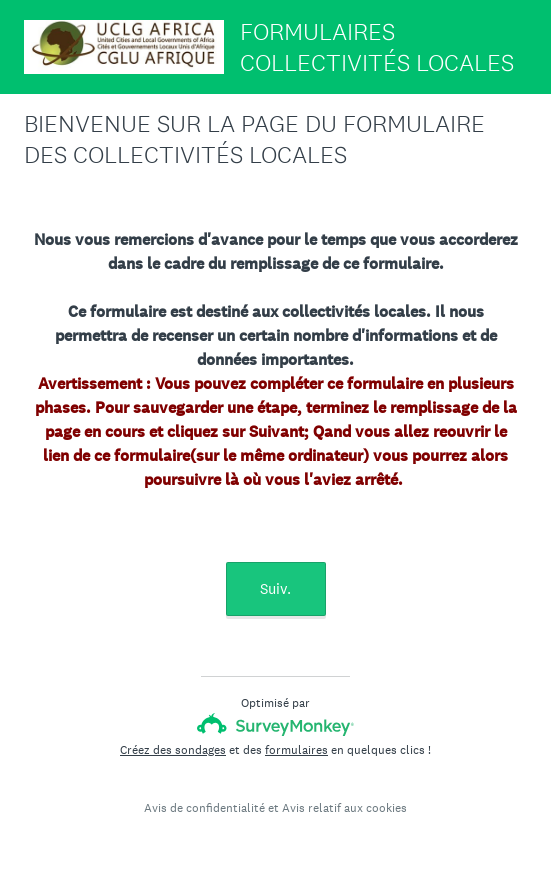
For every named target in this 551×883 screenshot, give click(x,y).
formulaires (296, 750)
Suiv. (275, 588)
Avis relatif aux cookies (344, 808)
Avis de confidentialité (204, 808)
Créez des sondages (173, 750)
